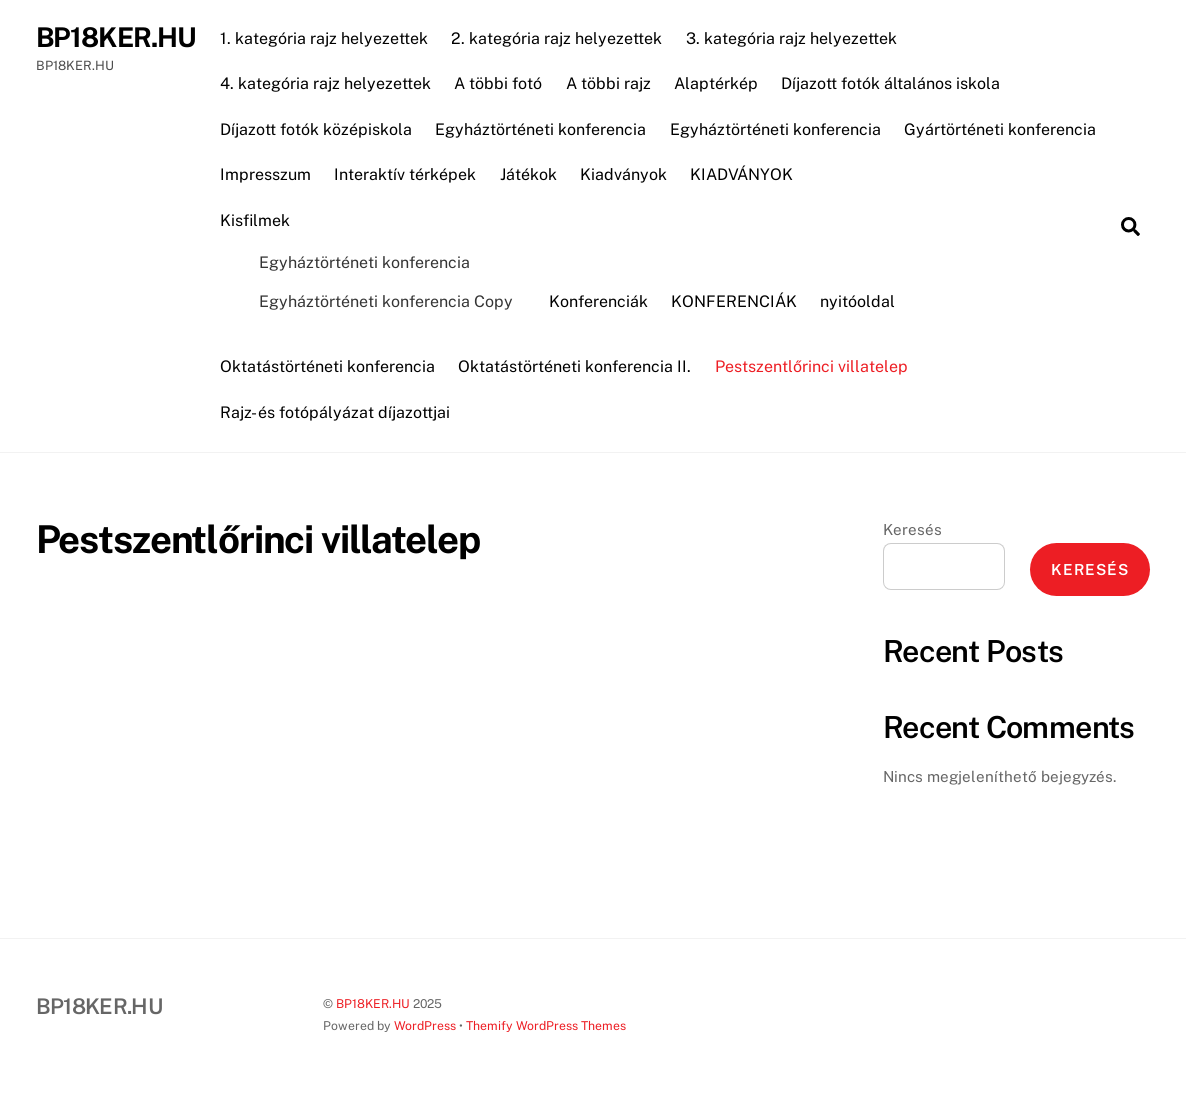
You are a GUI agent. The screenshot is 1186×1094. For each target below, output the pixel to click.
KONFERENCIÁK (734, 301)
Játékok (528, 174)
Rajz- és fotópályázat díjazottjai (335, 412)
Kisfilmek (255, 220)
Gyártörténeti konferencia (1000, 129)
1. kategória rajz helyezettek (324, 38)
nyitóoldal (857, 301)
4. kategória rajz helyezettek (325, 83)
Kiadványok (623, 174)
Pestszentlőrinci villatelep (811, 366)
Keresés (912, 529)
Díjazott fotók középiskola (316, 129)
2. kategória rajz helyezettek (556, 38)
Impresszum (265, 174)
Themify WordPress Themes (546, 1025)
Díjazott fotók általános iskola (890, 83)
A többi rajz (608, 83)
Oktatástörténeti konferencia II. (574, 366)
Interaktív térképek (405, 174)
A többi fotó (498, 83)
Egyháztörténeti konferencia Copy (386, 301)
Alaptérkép (716, 83)
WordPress (425, 1025)
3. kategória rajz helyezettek (791, 38)
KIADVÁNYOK (741, 174)
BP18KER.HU (373, 1003)
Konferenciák (598, 301)
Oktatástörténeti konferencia (327, 366)
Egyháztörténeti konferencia (540, 129)
